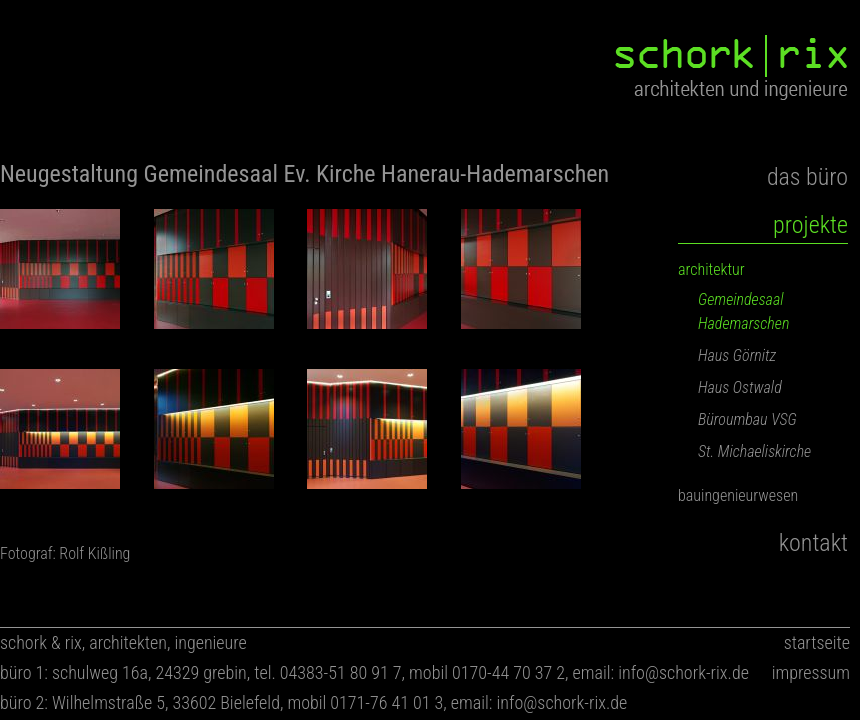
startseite (817, 642)
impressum (811, 672)
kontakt (813, 543)
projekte (810, 225)
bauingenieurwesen (738, 495)
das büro (807, 177)
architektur (711, 269)
